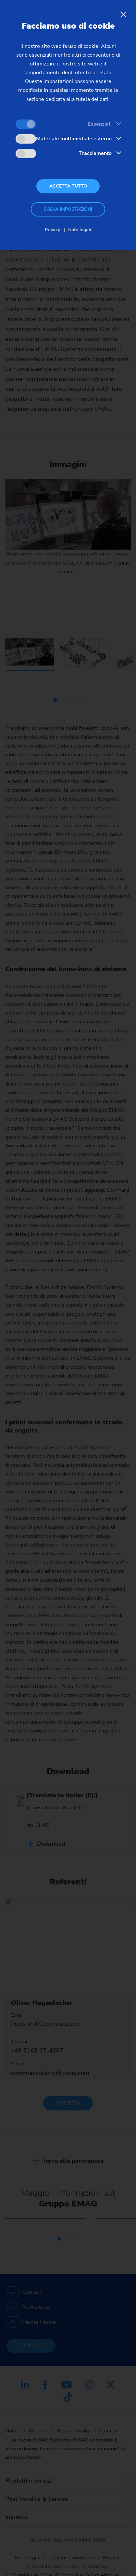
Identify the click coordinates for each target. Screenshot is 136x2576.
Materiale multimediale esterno (74, 138)
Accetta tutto (68, 186)
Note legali (79, 230)
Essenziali (100, 124)
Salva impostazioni (68, 209)
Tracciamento (95, 153)
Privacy (52, 230)
